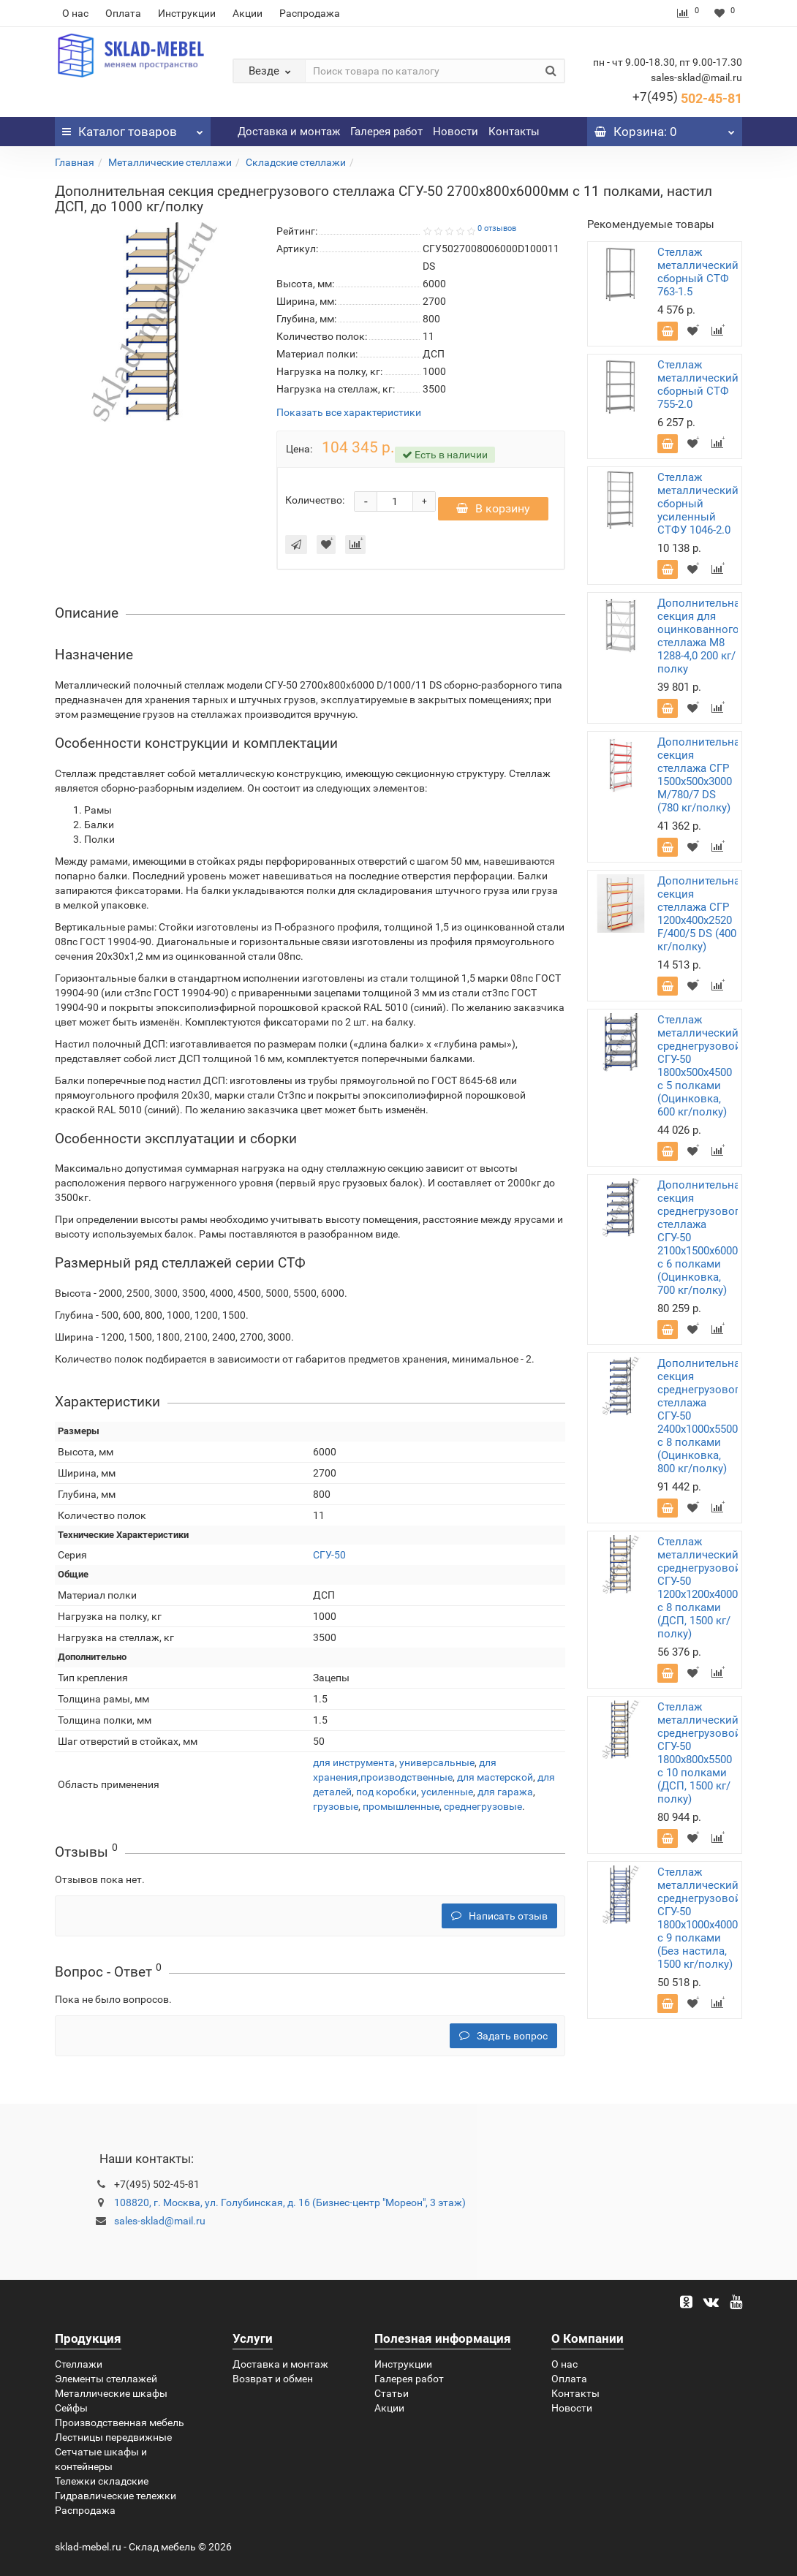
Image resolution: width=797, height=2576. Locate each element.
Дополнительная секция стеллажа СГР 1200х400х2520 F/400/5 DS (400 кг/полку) (701, 913)
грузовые (335, 1806)
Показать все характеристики (348, 412)
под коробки (386, 1791)
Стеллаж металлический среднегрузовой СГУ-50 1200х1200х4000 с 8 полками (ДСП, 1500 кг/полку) (699, 1587)
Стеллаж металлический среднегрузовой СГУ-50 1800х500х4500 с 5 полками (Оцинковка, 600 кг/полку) (699, 1065)
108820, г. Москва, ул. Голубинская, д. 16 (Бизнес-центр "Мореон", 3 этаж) (290, 2202)
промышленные (401, 1806)
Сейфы (71, 2408)
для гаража (505, 1791)
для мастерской (495, 1777)
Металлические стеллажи (170, 162)
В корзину (493, 508)
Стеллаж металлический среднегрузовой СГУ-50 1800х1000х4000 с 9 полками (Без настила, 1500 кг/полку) (699, 1918)
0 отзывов (496, 228)
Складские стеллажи (296, 162)
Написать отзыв (499, 1916)
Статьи (391, 2393)
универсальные (437, 1762)
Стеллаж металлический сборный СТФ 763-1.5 (698, 272)
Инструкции (187, 13)
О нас (75, 13)
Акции (247, 13)
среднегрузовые (483, 1806)
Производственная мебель (119, 2422)
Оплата (123, 13)
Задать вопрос (503, 2036)
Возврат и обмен (273, 2378)
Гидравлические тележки (115, 2495)
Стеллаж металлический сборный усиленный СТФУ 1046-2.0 (698, 504)
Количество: (314, 500)
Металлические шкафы (111, 2393)
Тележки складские (101, 2481)
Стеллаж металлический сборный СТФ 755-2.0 (698, 384)
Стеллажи (78, 2364)
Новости (455, 131)
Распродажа (309, 13)
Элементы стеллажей (106, 2378)
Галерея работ (386, 131)
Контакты (514, 131)
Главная (74, 162)
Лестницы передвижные (113, 2437)
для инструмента (354, 1762)
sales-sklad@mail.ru (159, 2221)
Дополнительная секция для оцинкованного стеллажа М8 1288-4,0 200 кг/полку (701, 635)
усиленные (447, 1791)
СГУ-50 (329, 1555)
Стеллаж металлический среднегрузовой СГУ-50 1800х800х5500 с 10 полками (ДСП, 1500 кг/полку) (699, 1753)
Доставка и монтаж (289, 131)
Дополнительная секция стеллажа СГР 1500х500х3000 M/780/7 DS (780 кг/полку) (701, 774)
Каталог (132, 128)
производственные (406, 1777)
